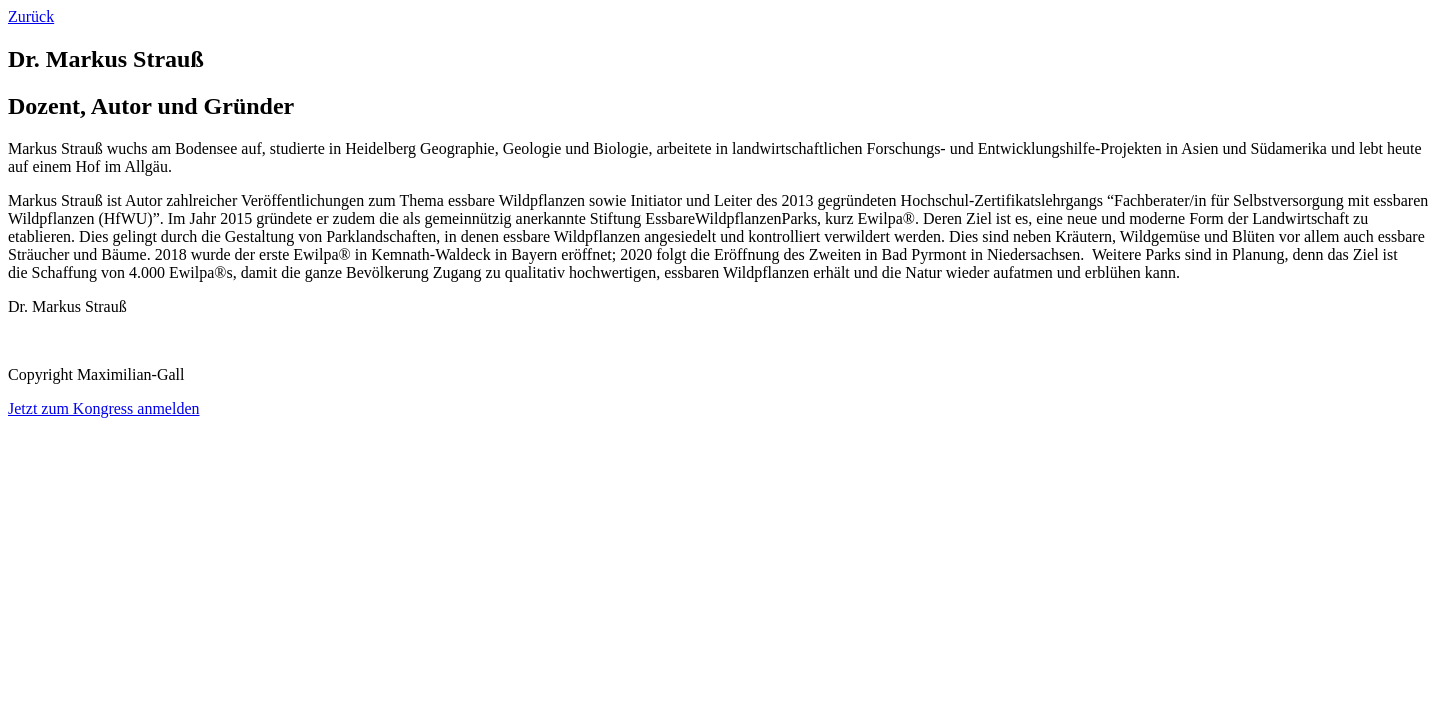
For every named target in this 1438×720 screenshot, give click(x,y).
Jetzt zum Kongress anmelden (104, 408)
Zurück (31, 16)
